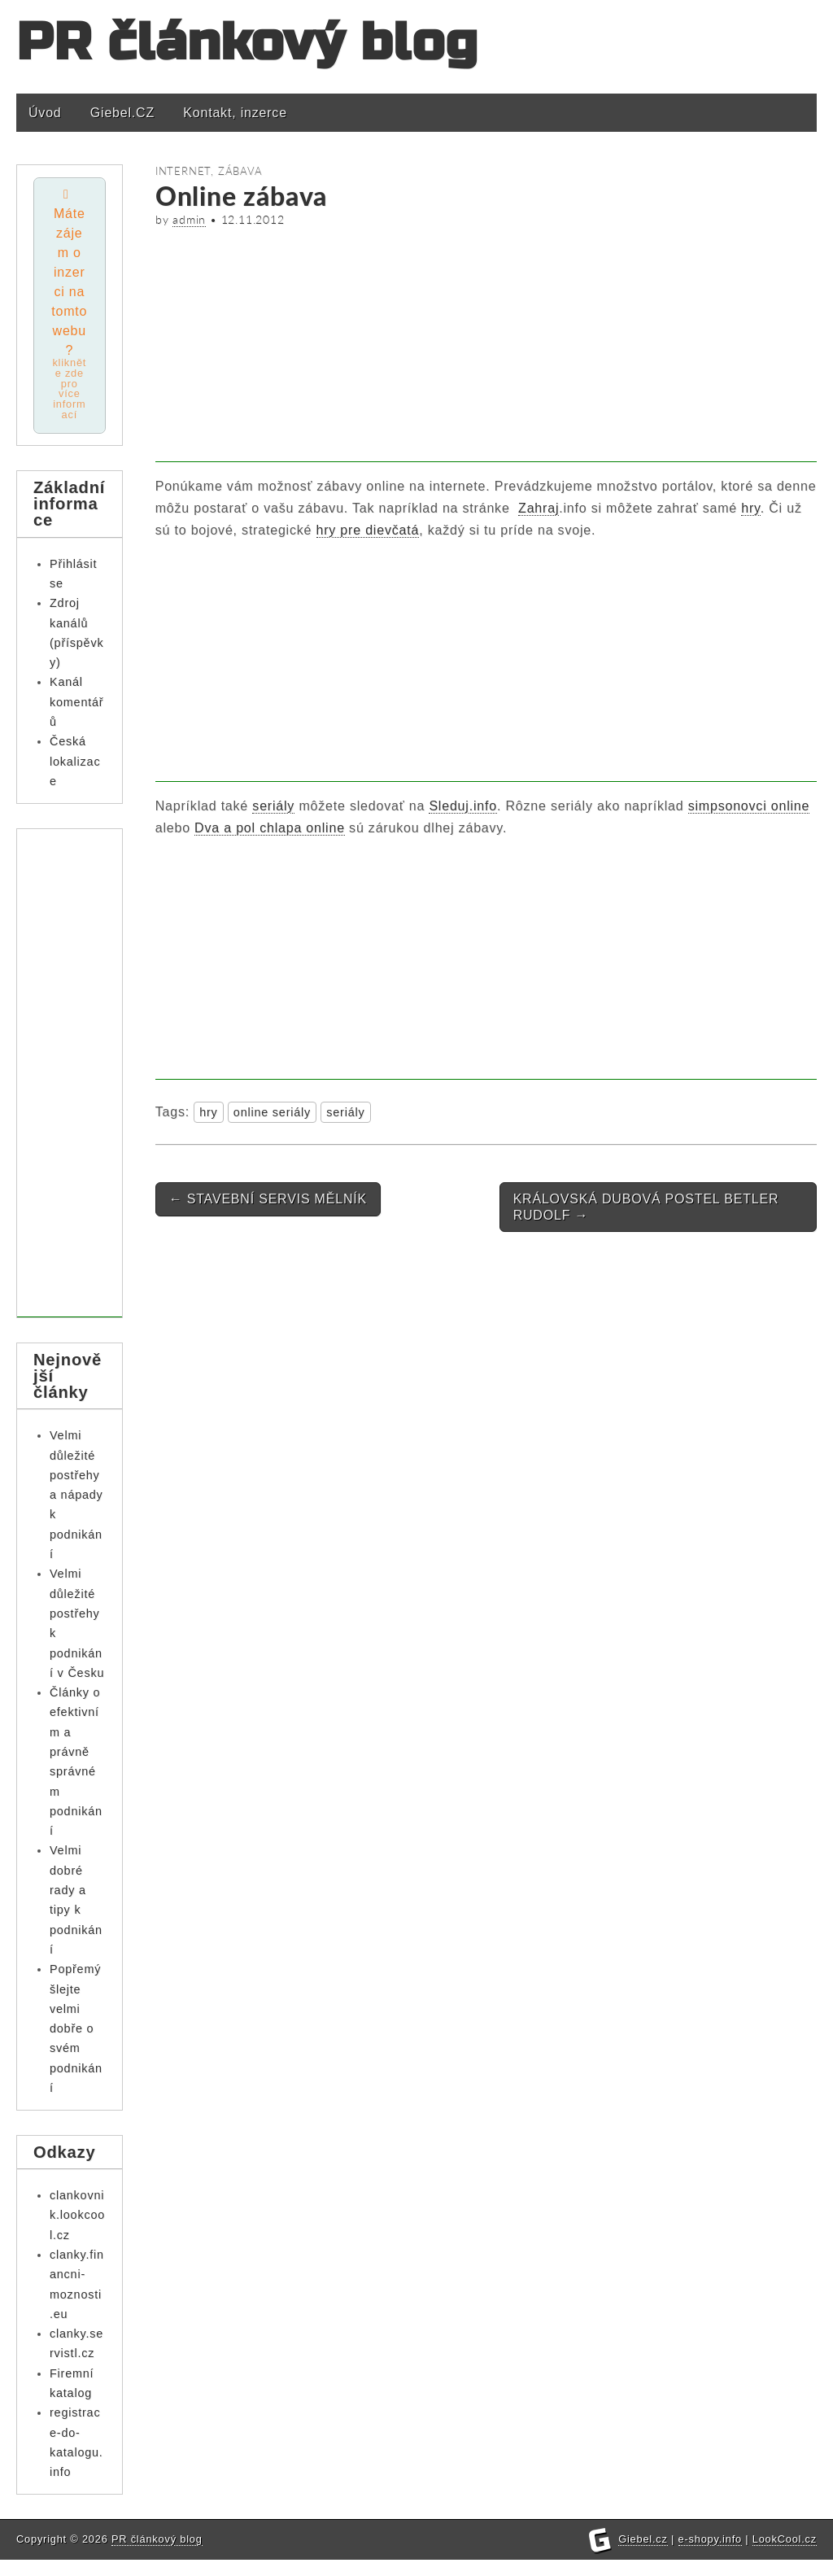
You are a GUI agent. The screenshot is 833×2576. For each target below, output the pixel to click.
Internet (183, 170)
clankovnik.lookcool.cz (77, 2215)
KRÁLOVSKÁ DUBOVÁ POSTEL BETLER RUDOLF (646, 1206)
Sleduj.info (463, 806)
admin (189, 219)
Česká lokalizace (75, 762)
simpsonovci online (749, 806)
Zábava (240, 170)
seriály (273, 806)
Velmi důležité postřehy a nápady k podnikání (76, 1495)
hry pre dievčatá (368, 530)
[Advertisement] (486, 348)
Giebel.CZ (122, 113)
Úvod (45, 113)
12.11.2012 (253, 219)
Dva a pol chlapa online (269, 828)
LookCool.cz (784, 2555)
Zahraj (538, 508)
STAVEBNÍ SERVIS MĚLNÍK (268, 1199)
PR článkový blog (247, 42)
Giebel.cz (643, 2555)
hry (750, 508)
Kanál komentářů (76, 702)
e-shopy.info (710, 2555)
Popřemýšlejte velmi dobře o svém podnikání (76, 2029)
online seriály (272, 1112)
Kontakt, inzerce (235, 113)
